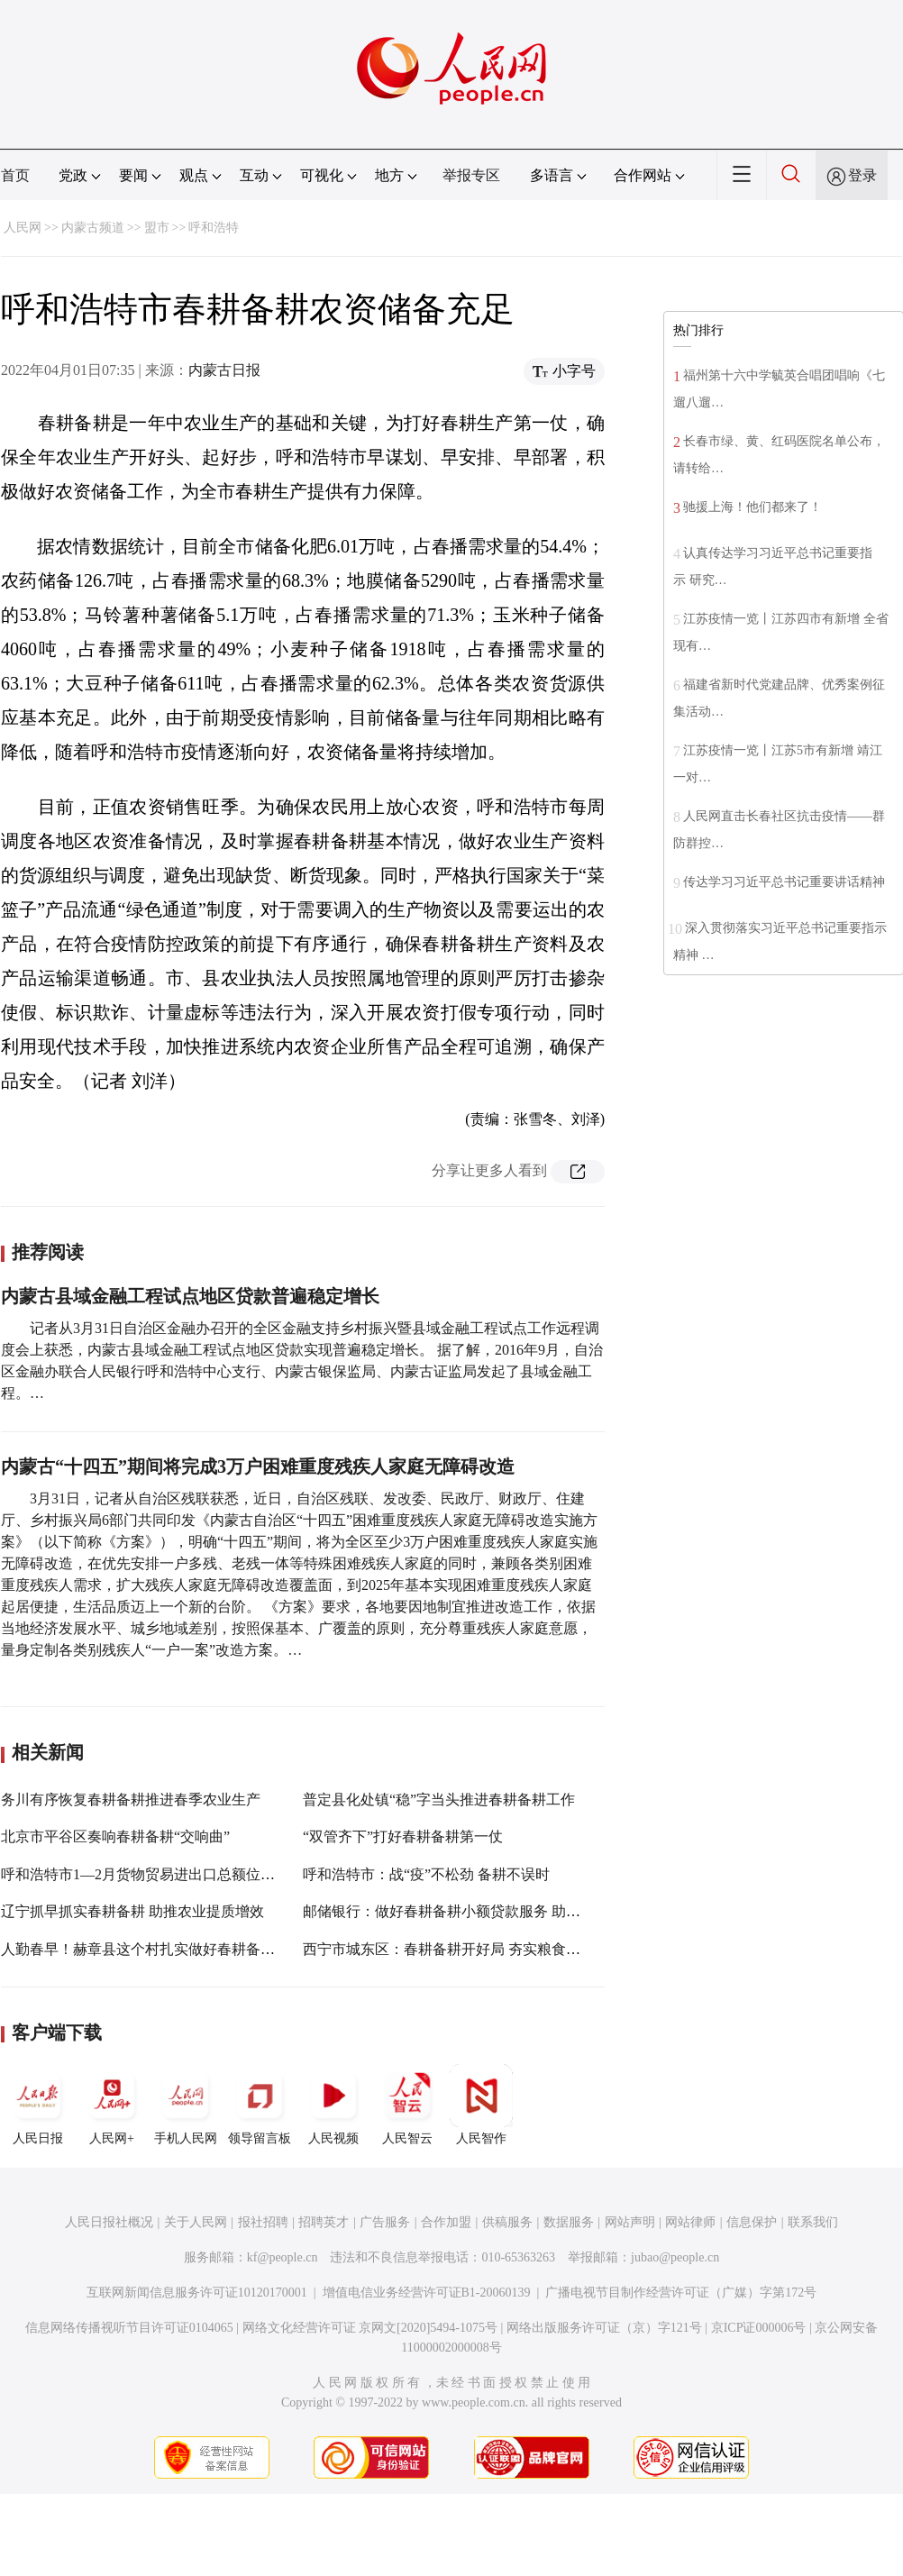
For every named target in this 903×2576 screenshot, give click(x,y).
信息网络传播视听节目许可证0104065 (129, 2327)
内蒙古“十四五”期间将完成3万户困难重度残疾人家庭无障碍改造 (258, 1466)
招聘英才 (323, 2222)
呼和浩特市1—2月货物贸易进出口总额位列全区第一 (167, 1874)
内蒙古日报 (224, 370)
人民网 (22, 227)
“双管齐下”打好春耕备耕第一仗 (403, 1836)
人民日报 (37, 2104)
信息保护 (751, 2222)
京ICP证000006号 (759, 2327)
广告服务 (385, 2222)
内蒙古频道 (92, 227)
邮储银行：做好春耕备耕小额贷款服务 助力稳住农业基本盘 (492, 1911)
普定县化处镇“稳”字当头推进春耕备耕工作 (439, 1799)
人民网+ (111, 2104)
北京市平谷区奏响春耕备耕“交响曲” (115, 1836)
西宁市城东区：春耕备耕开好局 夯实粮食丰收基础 (463, 1949)
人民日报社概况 (109, 2222)
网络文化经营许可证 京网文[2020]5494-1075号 (370, 2327)
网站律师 (690, 2222)
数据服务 (568, 2222)
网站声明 (630, 2222)
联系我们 (813, 2222)
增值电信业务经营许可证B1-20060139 (427, 2292)
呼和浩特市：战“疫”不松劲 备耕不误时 (426, 1874)
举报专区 (471, 175)
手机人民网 (185, 2104)
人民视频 (333, 2104)
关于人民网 (195, 2222)
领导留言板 (259, 2104)
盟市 (156, 227)
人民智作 (481, 2104)
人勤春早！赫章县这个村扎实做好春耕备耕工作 (152, 1949)
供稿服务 (507, 2222)
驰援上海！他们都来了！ (752, 507)
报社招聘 (263, 2222)
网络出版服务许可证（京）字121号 (604, 2327)
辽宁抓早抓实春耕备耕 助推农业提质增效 (132, 1911)
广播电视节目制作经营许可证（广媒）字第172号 (680, 2292)
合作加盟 (446, 2222)
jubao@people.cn (675, 2257)
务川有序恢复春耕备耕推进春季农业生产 (130, 1799)
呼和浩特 (213, 227)
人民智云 (407, 2104)
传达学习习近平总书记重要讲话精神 (784, 882)
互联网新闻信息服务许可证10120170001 (197, 2292)
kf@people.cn (282, 2257)
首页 (15, 175)
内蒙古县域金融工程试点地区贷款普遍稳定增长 (190, 1296)
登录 (862, 175)
